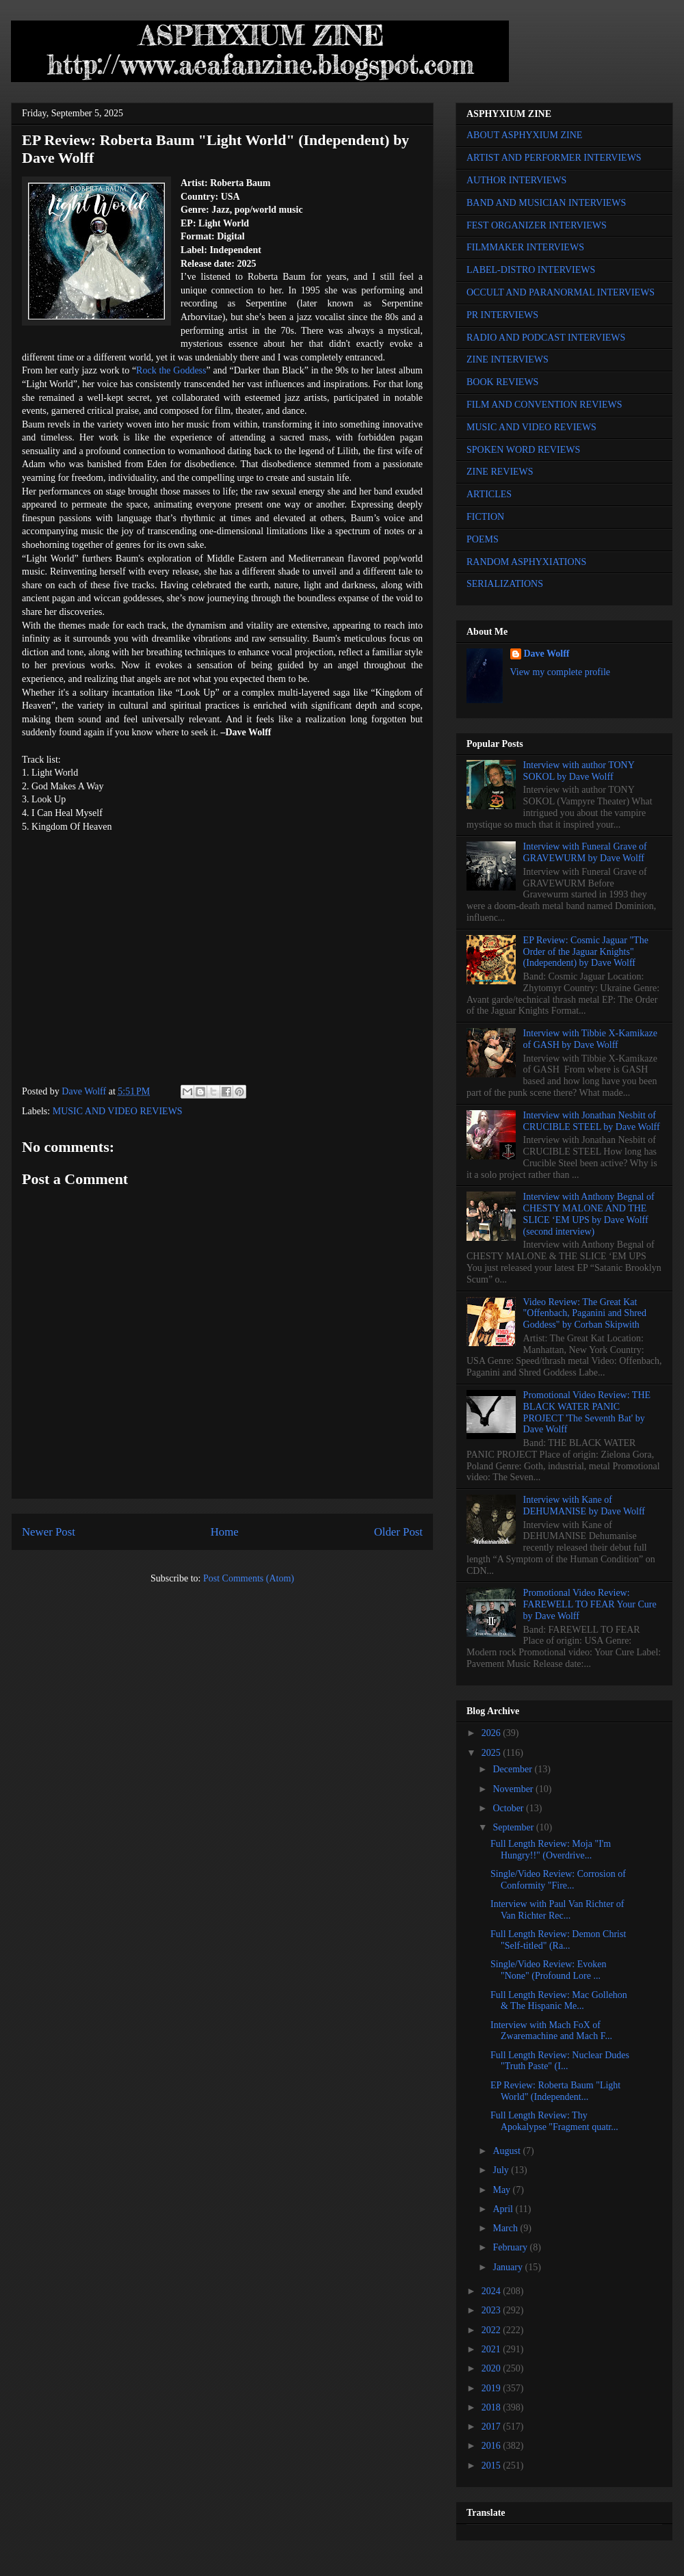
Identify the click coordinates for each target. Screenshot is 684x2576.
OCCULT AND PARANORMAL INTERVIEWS (560, 292)
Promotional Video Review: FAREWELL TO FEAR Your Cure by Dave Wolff (590, 1604)
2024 (492, 2291)
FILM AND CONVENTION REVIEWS (544, 404)
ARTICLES (489, 494)
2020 (492, 2368)
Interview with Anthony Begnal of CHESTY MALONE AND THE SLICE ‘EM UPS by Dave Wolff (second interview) (589, 1214)
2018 (492, 2407)
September (514, 1827)
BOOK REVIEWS (502, 382)
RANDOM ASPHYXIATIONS (526, 562)
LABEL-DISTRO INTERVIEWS (530, 270)
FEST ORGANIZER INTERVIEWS (536, 225)
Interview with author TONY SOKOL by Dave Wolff (579, 771)
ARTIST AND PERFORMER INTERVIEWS (554, 158)
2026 (492, 1733)
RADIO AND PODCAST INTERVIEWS (545, 337)
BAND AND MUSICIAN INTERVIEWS (546, 203)
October (509, 1808)
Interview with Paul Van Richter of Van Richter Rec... (557, 1910)
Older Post (398, 1531)
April (503, 2209)
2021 (492, 2349)
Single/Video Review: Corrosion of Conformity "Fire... (558, 1880)
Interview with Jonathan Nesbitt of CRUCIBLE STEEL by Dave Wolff (591, 1121)
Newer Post (48, 1531)
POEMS (482, 539)
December (513, 1769)
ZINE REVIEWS (500, 471)
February (510, 2247)
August (507, 2151)
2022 (492, 2330)
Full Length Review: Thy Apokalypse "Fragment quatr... (554, 2121)
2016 (492, 2446)
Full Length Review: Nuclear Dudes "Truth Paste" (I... (559, 2061)
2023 (492, 2310)
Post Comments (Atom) (248, 1578)
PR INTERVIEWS (502, 315)
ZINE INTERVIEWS (507, 359)
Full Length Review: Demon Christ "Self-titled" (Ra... (558, 1940)
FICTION (485, 517)
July (501, 2170)
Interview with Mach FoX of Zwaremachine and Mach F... (551, 2031)
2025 (492, 1753)
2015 (492, 2465)
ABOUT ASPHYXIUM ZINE (524, 135)
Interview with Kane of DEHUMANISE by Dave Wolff (584, 1505)
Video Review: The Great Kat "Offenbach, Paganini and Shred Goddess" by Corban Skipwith (584, 1313)
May (502, 2190)
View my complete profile (560, 672)
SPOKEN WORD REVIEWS (523, 450)
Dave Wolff (547, 653)
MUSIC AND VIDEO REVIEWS (118, 1111)
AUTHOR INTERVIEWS (516, 180)
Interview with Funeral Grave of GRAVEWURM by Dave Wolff (585, 852)
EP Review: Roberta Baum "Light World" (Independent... (555, 2091)
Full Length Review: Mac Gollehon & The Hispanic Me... (558, 2001)
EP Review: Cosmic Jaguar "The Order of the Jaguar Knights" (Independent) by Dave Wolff (585, 952)
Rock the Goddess (171, 370)
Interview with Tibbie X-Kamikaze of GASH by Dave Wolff (590, 1039)
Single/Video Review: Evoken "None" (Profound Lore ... (548, 1970)
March (506, 2228)
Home (225, 1531)
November (514, 1789)
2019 (492, 2388)
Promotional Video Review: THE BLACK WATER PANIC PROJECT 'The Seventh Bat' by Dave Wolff (586, 1412)
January (508, 2267)
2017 (492, 2426)
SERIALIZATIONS (504, 584)
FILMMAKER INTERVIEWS (525, 247)
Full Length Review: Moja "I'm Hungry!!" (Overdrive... (550, 1850)
